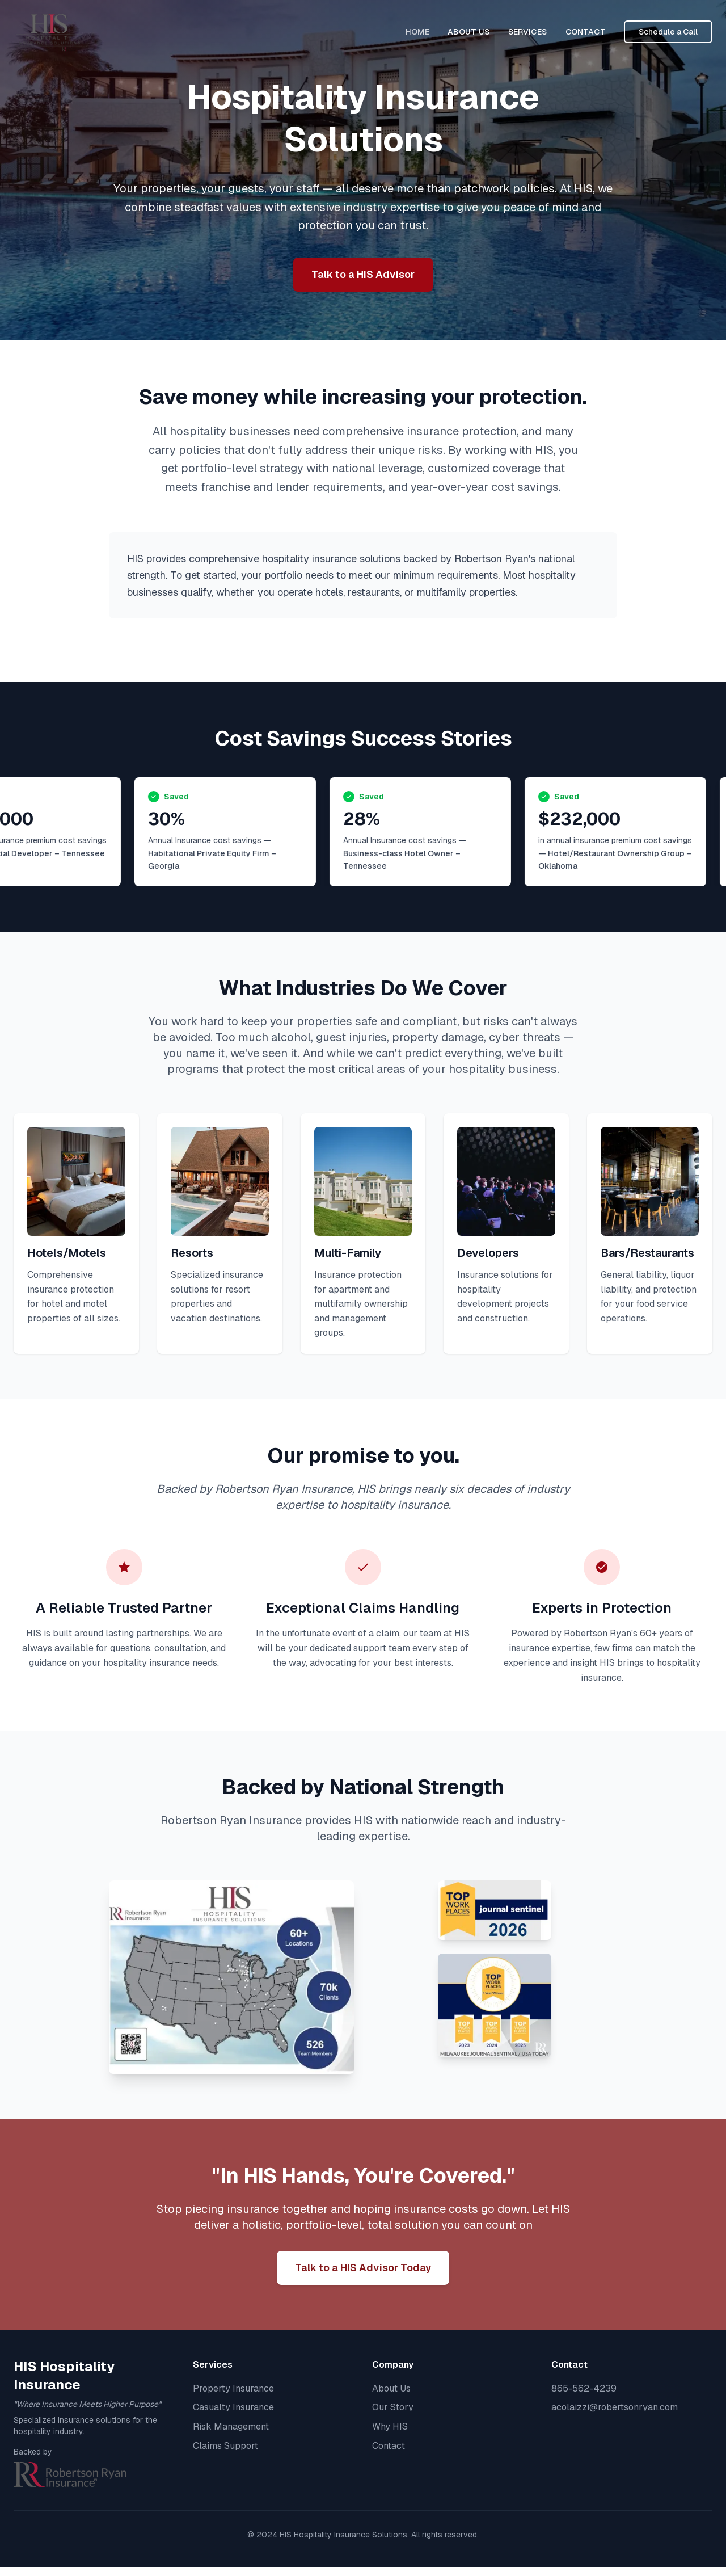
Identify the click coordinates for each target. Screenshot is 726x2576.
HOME (417, 32)
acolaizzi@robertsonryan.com (614, 2407)
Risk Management (231, 2426)
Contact (388, 2446)
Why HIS (390, 2426)
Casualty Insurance (233, 2407)
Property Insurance (233, 2388)
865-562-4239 (584, 2388)
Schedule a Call (668, 32)
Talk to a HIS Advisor (363, 274)
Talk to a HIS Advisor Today (363, 2267)
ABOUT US (469, 32)
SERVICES (527, 32)
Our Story (392, 2407)
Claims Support (225, 2446)
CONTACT (585, 32)
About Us (391, 2388)
